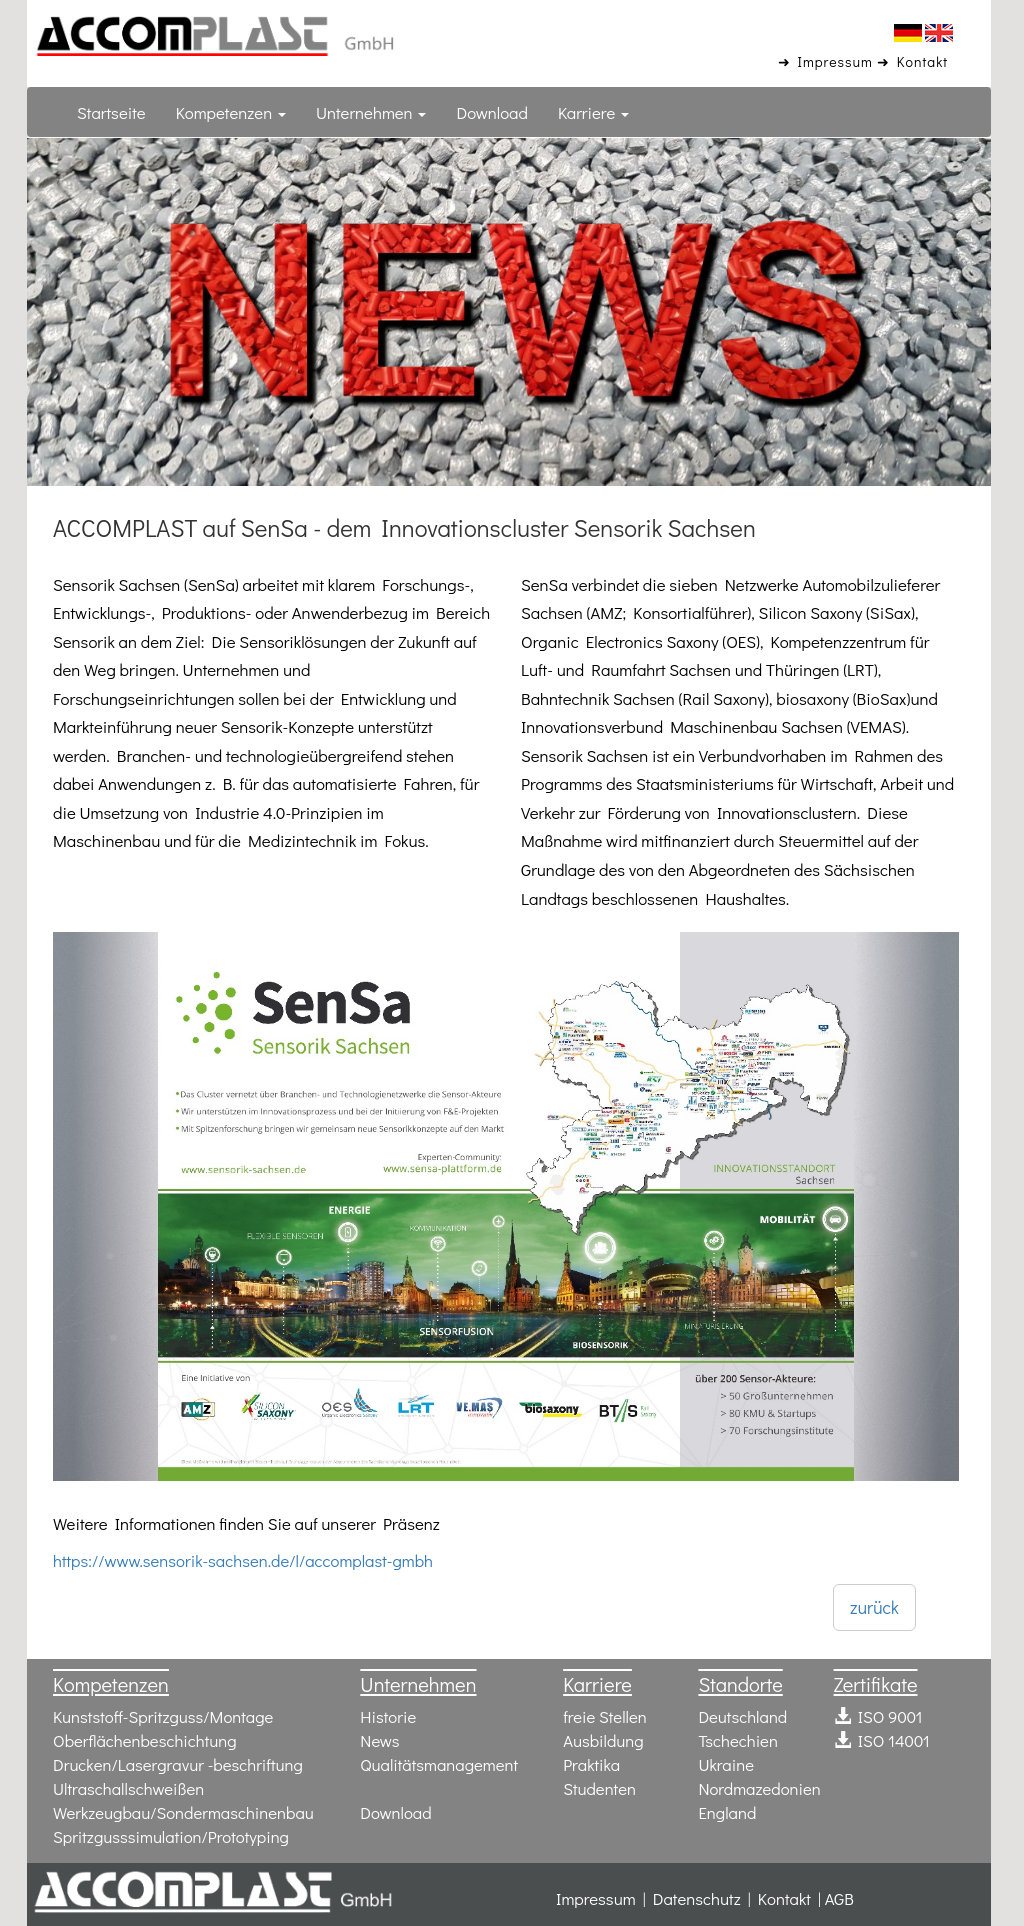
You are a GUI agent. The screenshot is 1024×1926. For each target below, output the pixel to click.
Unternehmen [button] (371, 112)
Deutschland (742, 1714)
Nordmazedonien (759, 1786)
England (727, 1810)
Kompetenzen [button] (231, 112)
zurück (874, 1606)
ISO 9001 (878, 1714)
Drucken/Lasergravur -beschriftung (178, 1762)
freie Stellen (605, 1714)
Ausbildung (603, 1738)
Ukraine (726, 1762)
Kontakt (784, 1896)
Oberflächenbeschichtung (145, 1738)
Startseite (111, 112)
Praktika (591, 1762)
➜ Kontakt (914, 60)
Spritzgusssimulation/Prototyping (171, 1834)
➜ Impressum (827, 60)
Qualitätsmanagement (439, 1762)
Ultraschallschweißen (129, 1786)
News (379, 1738)
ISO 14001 (882, 1738)
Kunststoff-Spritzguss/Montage (163, 1714)
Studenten (599, 1786)
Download (492, 112)
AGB (839, 1896)
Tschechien (738, 1738)
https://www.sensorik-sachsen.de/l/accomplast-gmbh (243, 1560)
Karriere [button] (593, 112)
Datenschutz (697, 1896)
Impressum (596, 1896)
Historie (388, 1714)
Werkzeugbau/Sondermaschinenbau (184, 1810)
